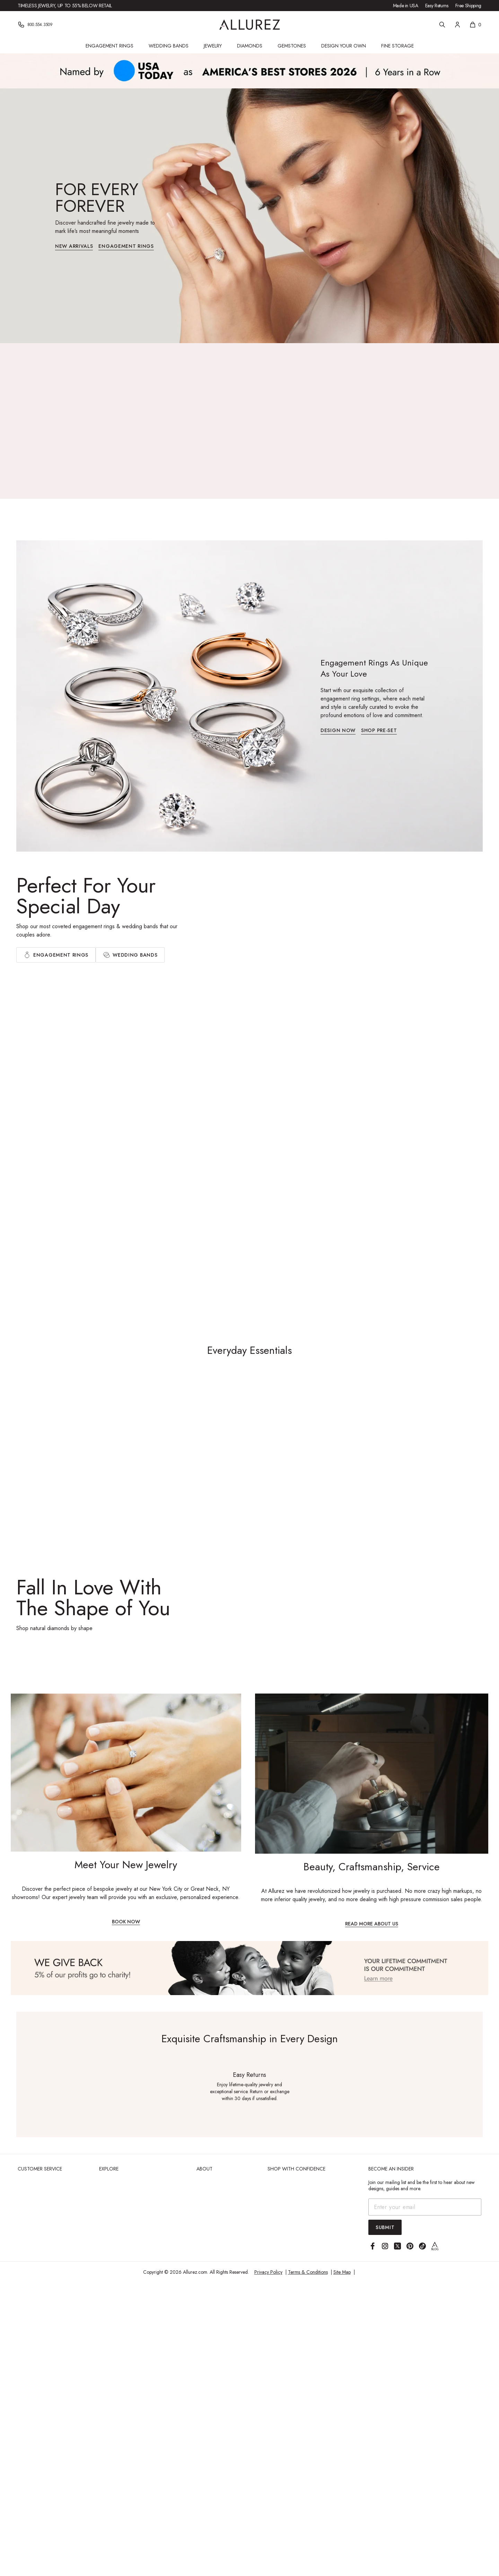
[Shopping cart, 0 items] (475, 24)
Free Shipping (468, 5)
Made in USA (405, 5)
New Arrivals (74, 247)
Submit (385, 2227)
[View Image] (249, 1968)
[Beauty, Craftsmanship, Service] (371, 1810)
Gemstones (292, 45)
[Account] (457, 24)
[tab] (56, 955)
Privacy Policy (268, 2272)
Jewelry (213, 45)
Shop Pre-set (379, 731)
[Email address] (424, 2207)
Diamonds (249, 45)
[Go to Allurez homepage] (249, 24)
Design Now (338, 731)
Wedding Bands (169, 45)
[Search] (442, 24)
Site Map (342, 2272)
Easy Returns (436, 5)
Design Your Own (343, 45)
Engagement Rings (109, 45)
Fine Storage (397, 45)
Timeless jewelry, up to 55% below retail (65, 5)
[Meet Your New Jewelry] (126, 1809)
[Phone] (35, 24)
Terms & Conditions (308, 2272)
